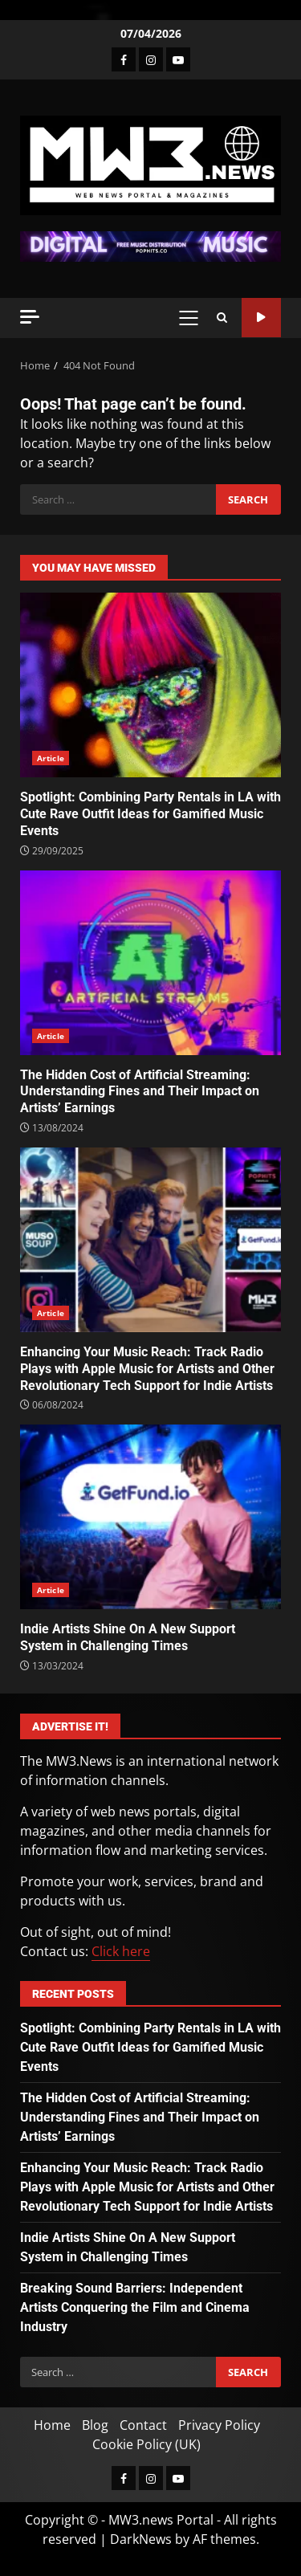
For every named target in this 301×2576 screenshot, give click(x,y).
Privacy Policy (219, 2425)
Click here (121, 1951)
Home (52, 2425)
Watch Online (261, 317)
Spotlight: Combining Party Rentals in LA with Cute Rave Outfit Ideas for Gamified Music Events (150, 685)
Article (50, 758)
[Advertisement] (150, 245)
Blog (95, 2425)
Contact (143, 2425)
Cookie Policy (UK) (146, 2444)
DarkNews (141, 2539)
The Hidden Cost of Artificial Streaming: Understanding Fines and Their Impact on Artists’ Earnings (150, 962)
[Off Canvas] (29, 317)
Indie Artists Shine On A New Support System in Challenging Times (150, 1517)
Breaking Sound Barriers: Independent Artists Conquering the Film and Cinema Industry (135, 2307)
